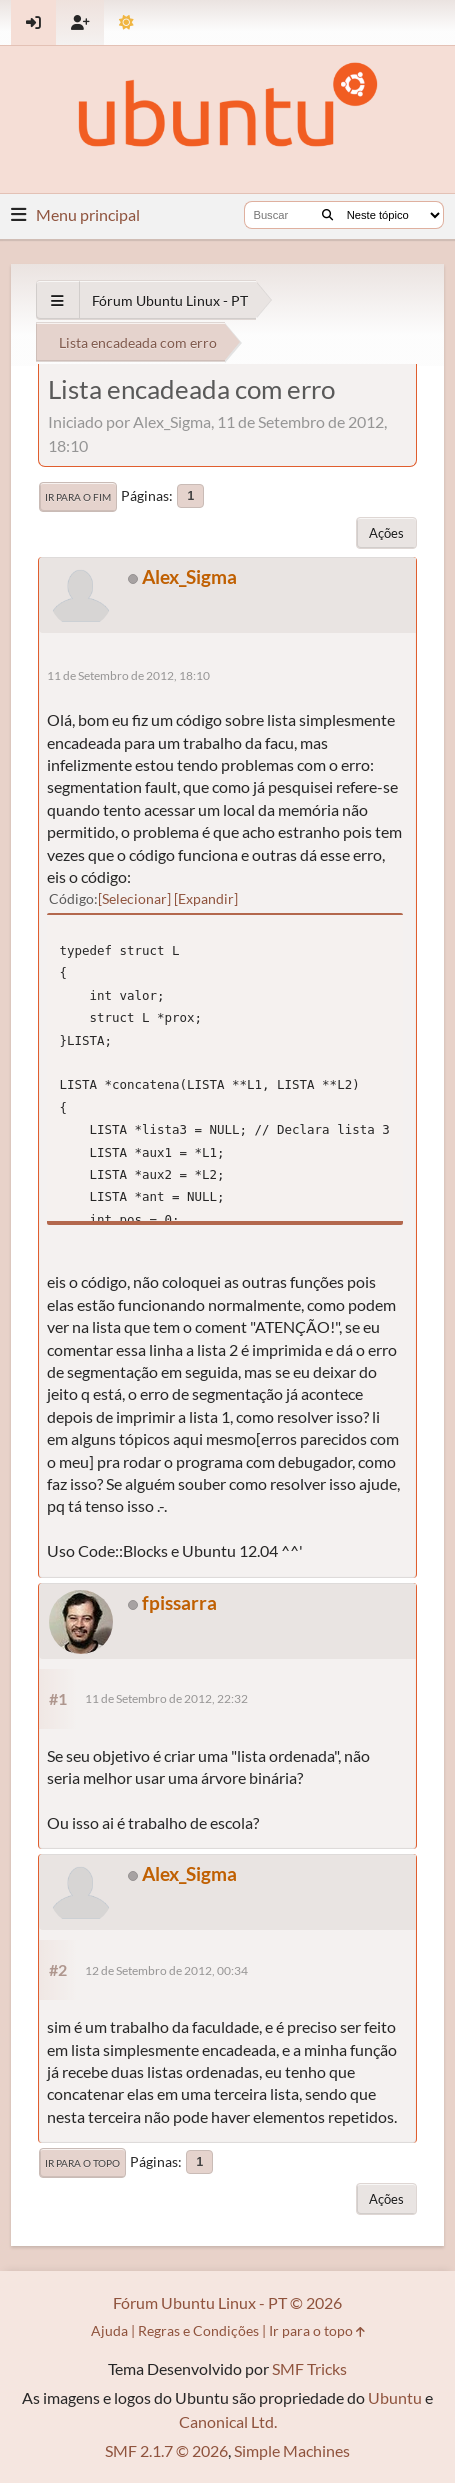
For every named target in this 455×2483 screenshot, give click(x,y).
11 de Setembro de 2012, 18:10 (128, 675)
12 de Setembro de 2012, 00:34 (166, 1970)
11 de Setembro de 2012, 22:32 (166, 1698)
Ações (386, 533)
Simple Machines (292, 2450)
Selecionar (134, 898)
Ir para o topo (82, 2163)
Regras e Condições (198, 2330)
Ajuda (109, 2330)
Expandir (206, 898)
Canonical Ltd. (228, 2421)
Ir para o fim (78, 497)
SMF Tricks (309, 2368)
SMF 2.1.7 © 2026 (166, 2450)
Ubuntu (395, 2397)
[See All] (57, 300)
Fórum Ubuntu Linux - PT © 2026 (227, 2302)
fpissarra (179, 1602)
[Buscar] (327, 215)
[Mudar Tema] (126, 22)
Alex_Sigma (189, 576)
